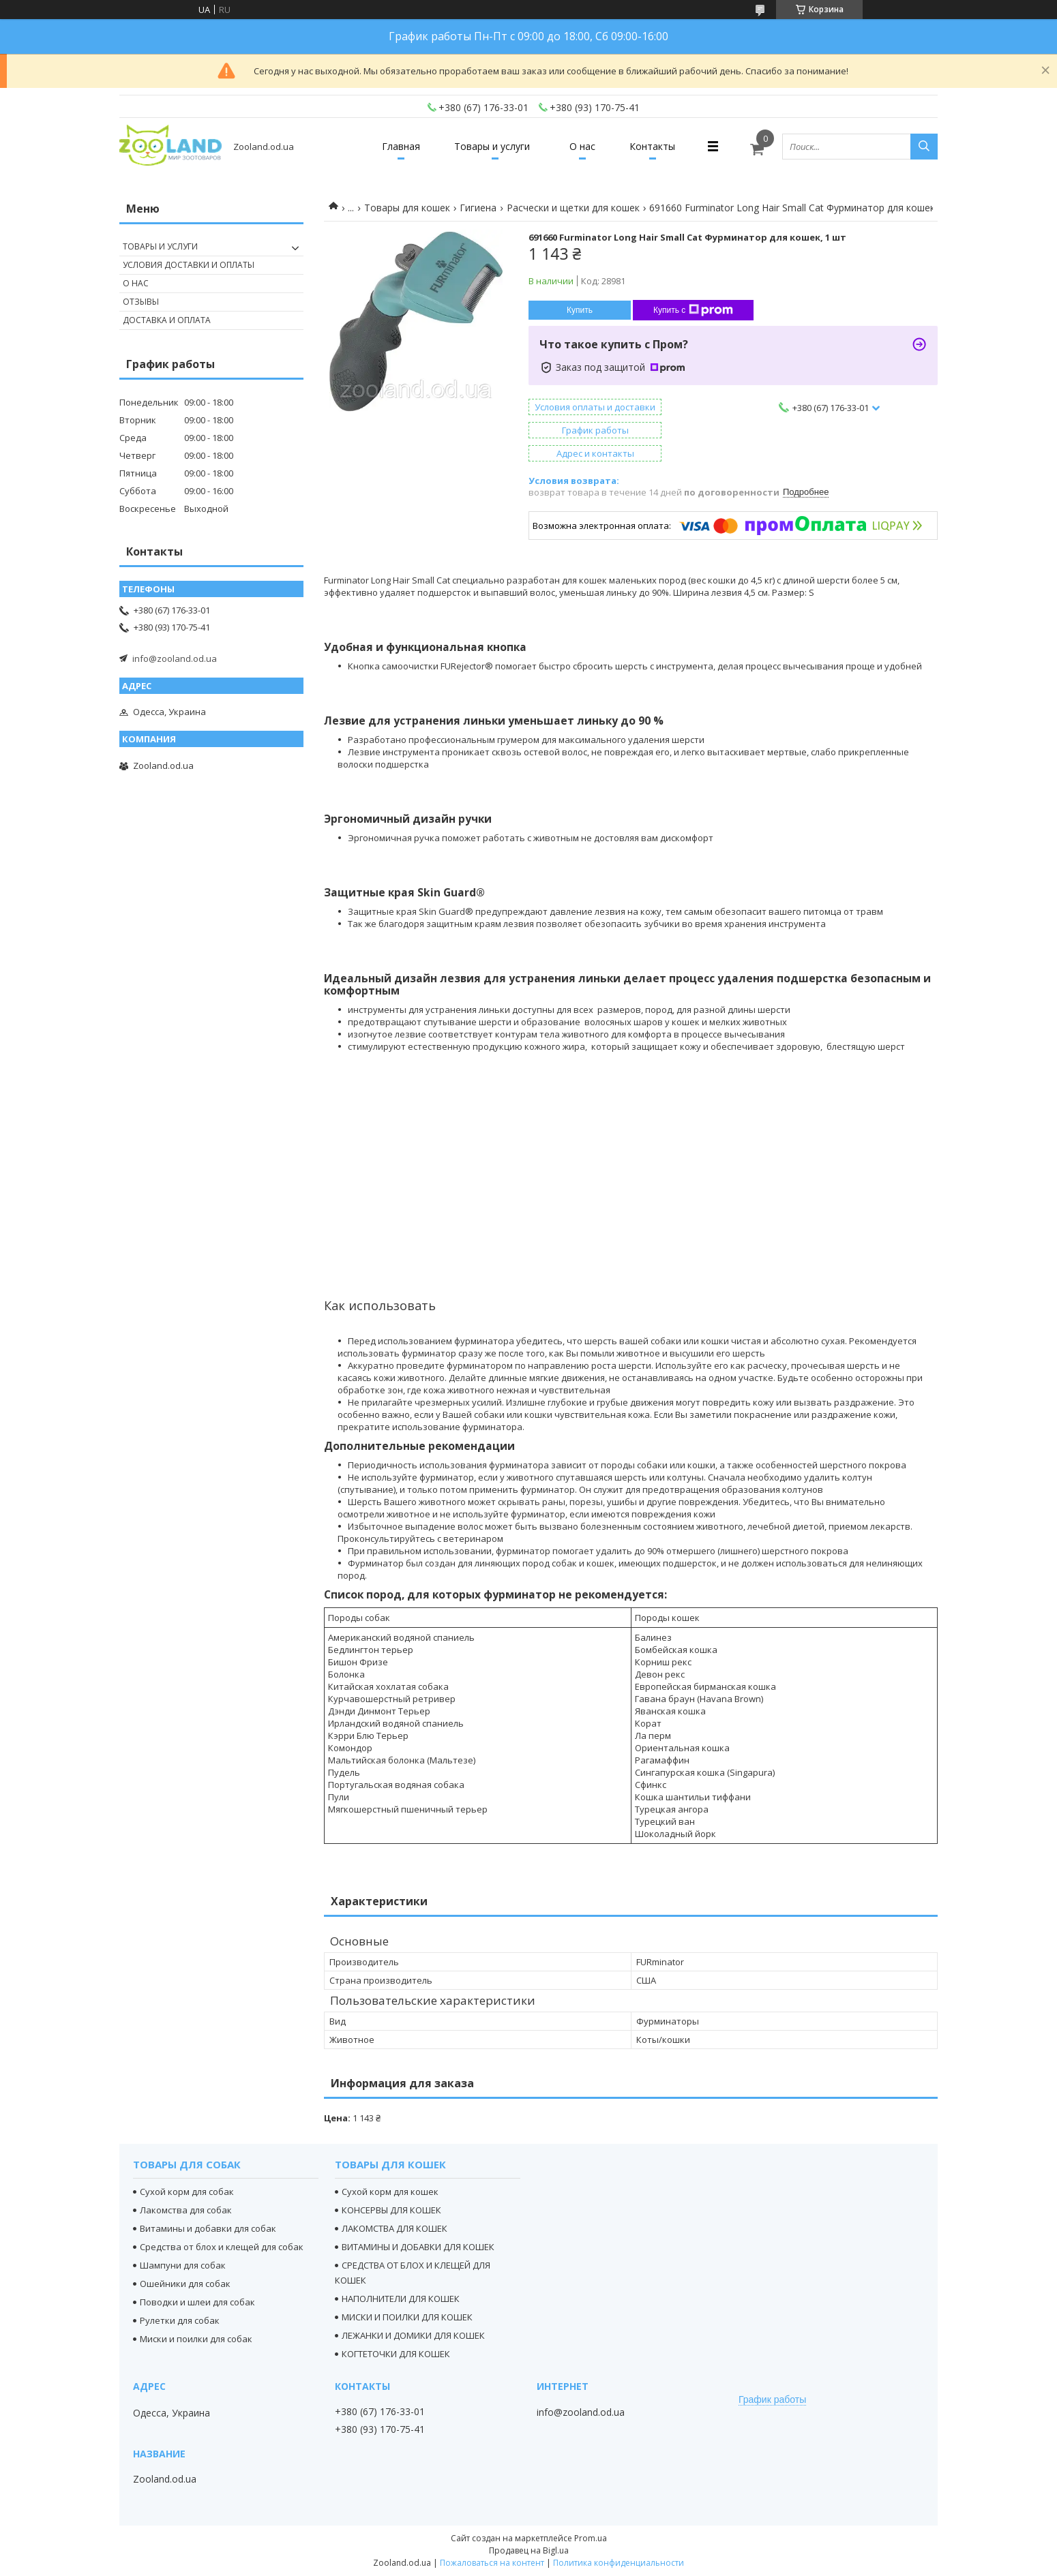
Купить (580, 310)
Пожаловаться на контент (492, 2563)
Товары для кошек (407, 207)
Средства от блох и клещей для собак (221, 2247)
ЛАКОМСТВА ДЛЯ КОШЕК (394, 2228)
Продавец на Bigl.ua (529, 2550)
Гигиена (478, 207)
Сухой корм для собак (187, 2191)
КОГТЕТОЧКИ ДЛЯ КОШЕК (396, 2354)
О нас (582, 146)
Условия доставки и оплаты (188, 265)
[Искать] (924, 147)
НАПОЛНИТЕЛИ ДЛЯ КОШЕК (401, 2298)
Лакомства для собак (186, 2210)
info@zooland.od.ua (174, 658)
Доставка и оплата (167, 320)
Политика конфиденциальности (618, 2563)
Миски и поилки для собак (196, 2339)
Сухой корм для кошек (390, 2191)
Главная (401, 146)
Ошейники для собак (185, 2283)
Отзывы (141, 301)
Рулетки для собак (180, 2320)
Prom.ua (590, 2538)
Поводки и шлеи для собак (197, 2302)
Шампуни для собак (183, 2265)
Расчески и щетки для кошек (573, 207)
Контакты (652, 146)
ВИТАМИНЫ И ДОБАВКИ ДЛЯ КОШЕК (418, 2247)
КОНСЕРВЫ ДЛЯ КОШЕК (391, 2210)
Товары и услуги (492, 146)
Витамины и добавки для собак (208, 2228)
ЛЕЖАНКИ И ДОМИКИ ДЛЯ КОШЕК (413, 2335)
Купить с (693, 310)
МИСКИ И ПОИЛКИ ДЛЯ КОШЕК (407, 2317)
